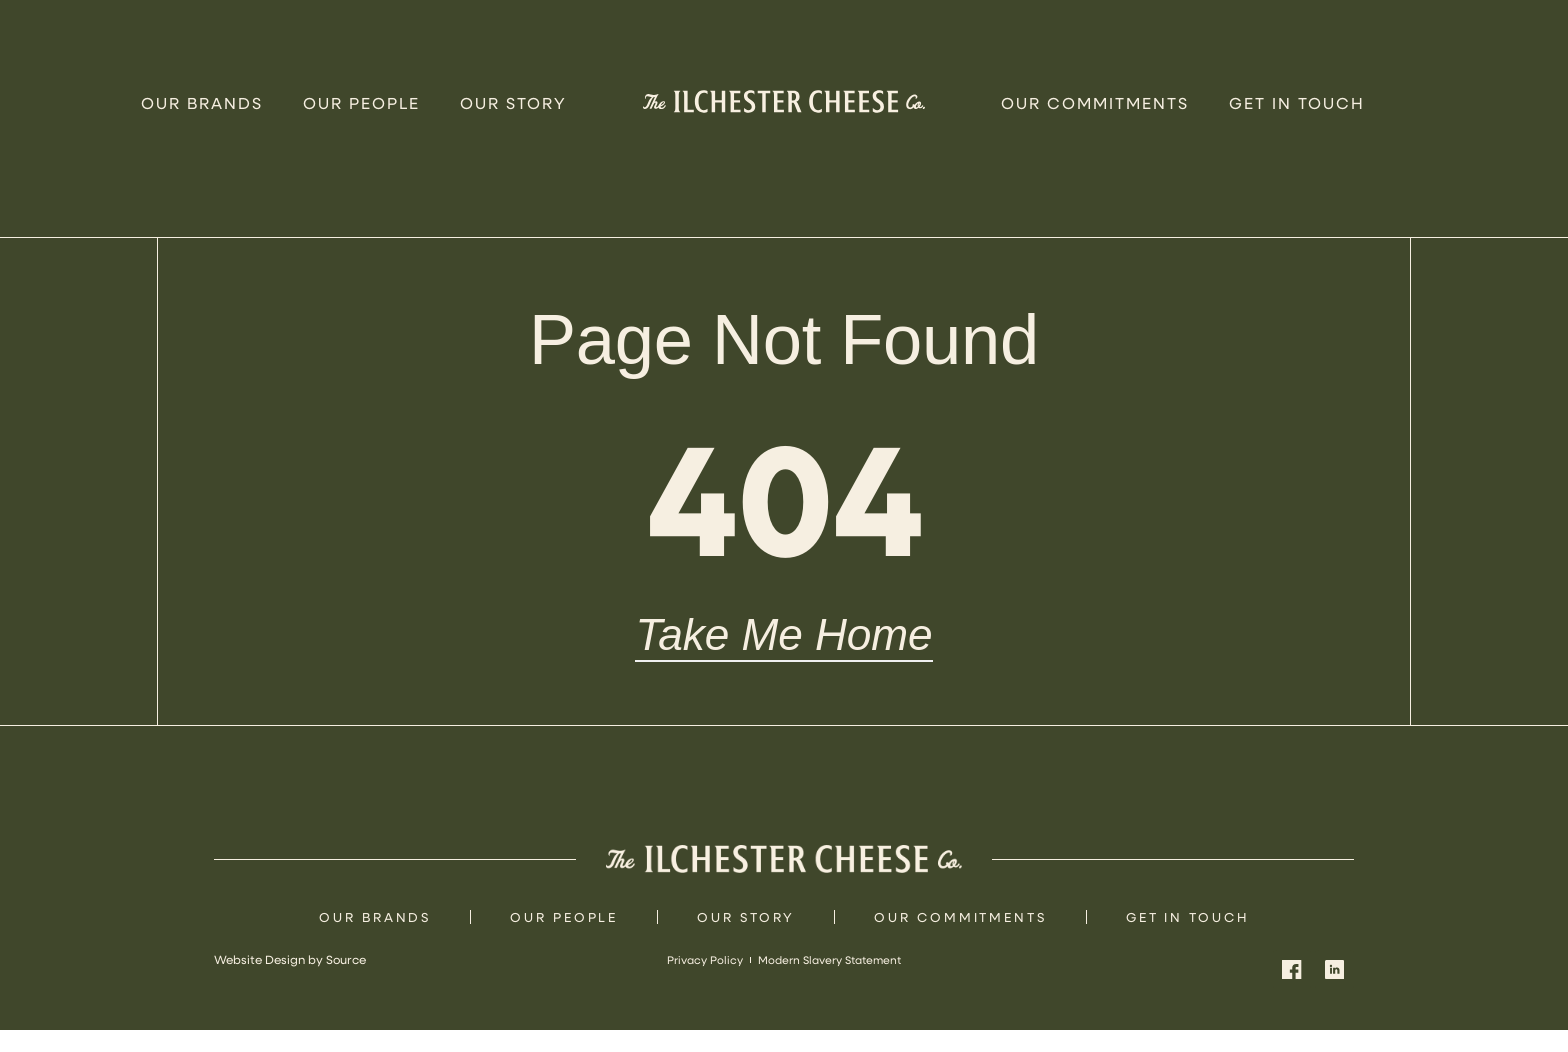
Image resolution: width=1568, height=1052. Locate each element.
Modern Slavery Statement (833, 982)
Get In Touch (1297, 102)
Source (346, 982)
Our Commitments (1095, 102)
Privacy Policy (698, 982)
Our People (361, 102)
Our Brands (202, 102)
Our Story (513, 102)
